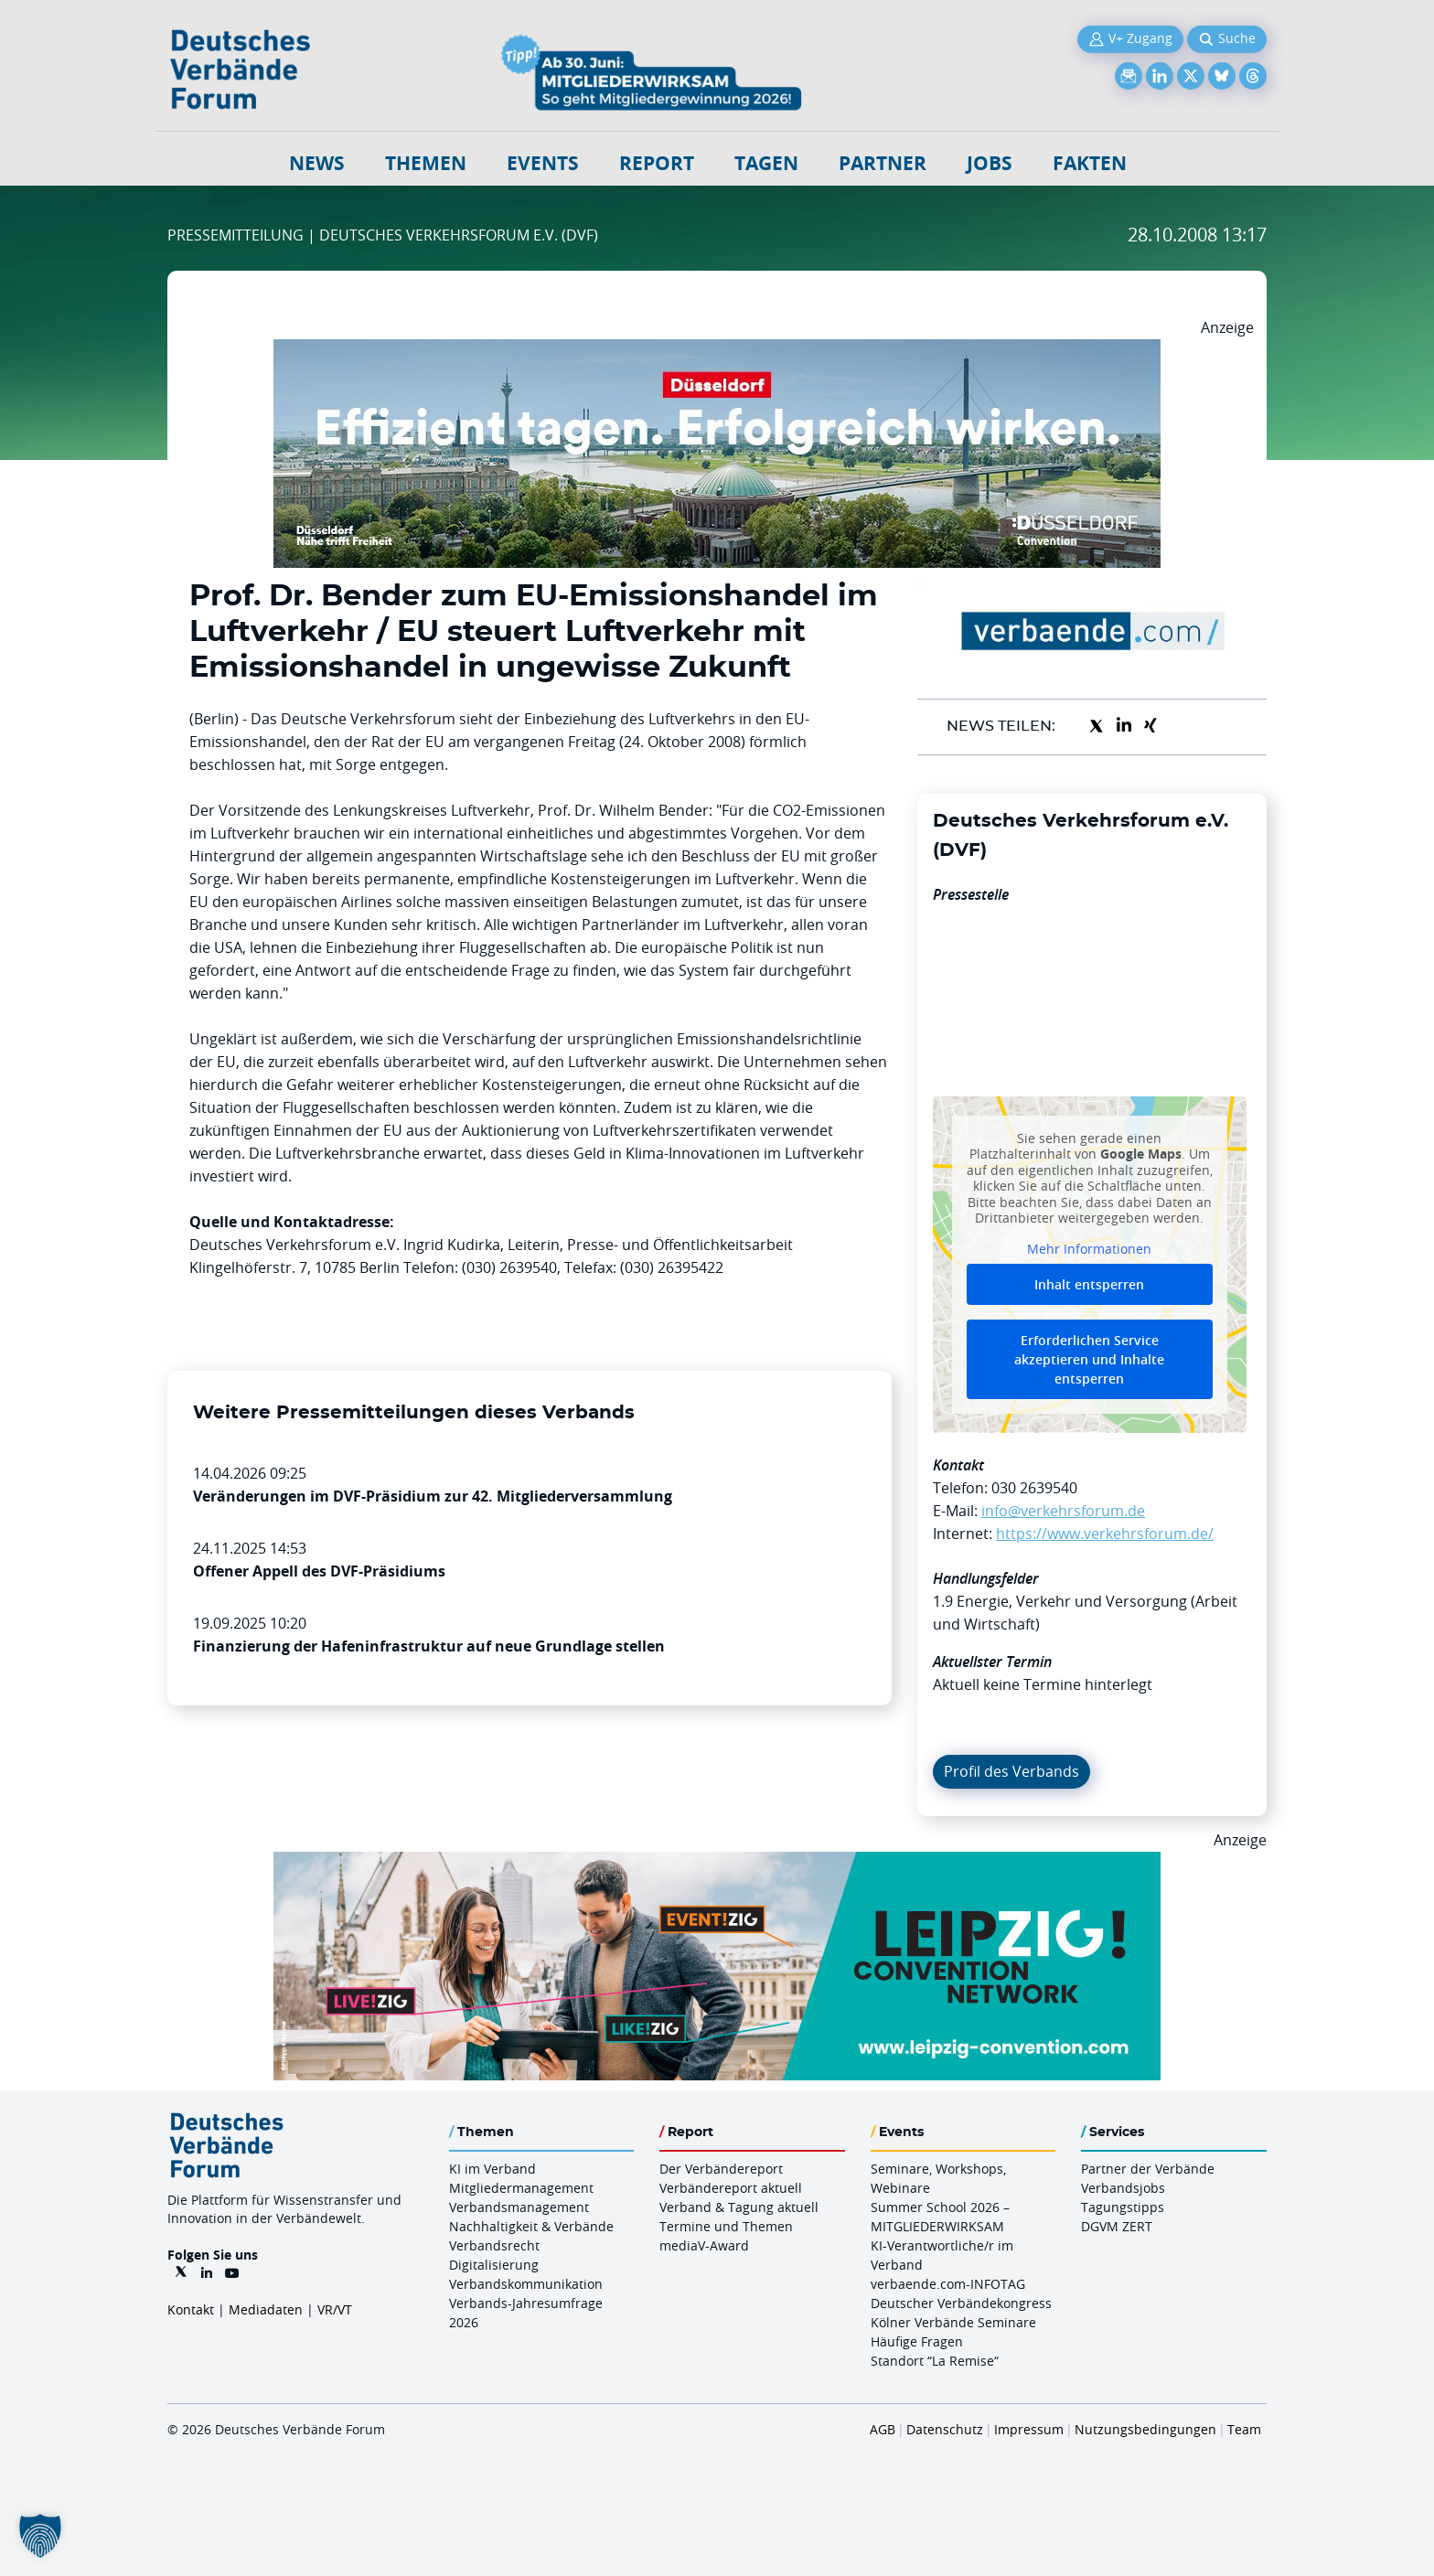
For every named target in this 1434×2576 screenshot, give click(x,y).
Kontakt (190, 2309)
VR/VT (334, 2309)
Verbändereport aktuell (730, 2188)
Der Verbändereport (721, 2168)
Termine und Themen (726, 2226)
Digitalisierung (494, 2264)
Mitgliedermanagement (521, 2188)
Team (1244, 2429)
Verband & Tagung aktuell (739, 2207)
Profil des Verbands (1011, 1771)
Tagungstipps (1122, 2207)
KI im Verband (492, 2168)
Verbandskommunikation (526, 2284)
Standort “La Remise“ (935, 2360)
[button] (40, 2536)
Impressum (1029, 2429)
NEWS (317, 163)
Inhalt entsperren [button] (1089, 1284)
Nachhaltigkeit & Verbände (531, 2226)
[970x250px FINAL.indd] (717, 1863)
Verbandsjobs (1123, 2188)
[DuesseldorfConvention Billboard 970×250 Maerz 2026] (717, 350)
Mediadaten (266, 2309)
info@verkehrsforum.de (1063, 1511)
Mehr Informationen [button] (1089, 1248)
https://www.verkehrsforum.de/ (1105, 1533)
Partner (882, 163)
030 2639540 (1034, 1488)
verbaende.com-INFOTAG (948, 2284)
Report (656, 163)
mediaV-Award (704, 2245)
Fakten (1090, 163)
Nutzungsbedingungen (1145, 2429)
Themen (425, 163)
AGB (882, 2429)
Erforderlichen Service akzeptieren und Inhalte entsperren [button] (1089, 1359)
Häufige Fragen (917, 2341)
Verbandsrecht (494, 2245)
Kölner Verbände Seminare (953, 2322)
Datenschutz (944, 2429)
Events (543, 163)
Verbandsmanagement (519, 2207)
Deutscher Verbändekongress (961, 2303)
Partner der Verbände (1148, 2168)
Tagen (766, 163)
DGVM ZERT (1116, 2226)
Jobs (989, 163)
